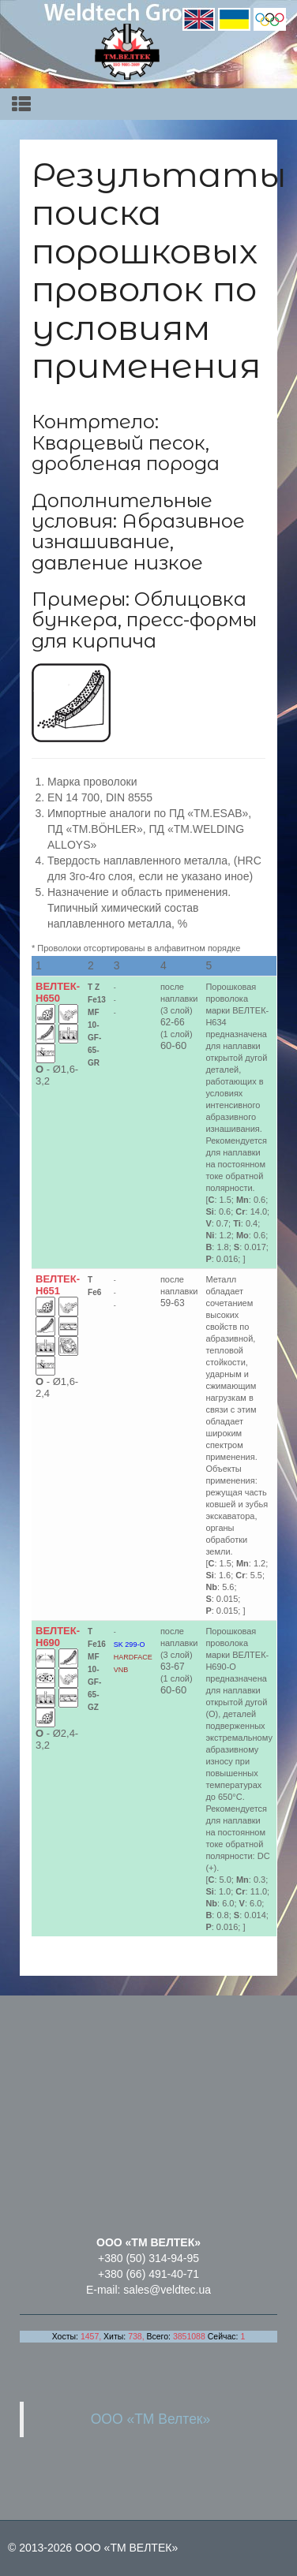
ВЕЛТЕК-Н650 (58, 992)
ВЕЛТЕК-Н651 (58, 1285)
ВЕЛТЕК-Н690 (58, 1636)
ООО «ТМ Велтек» (151, 2419)
